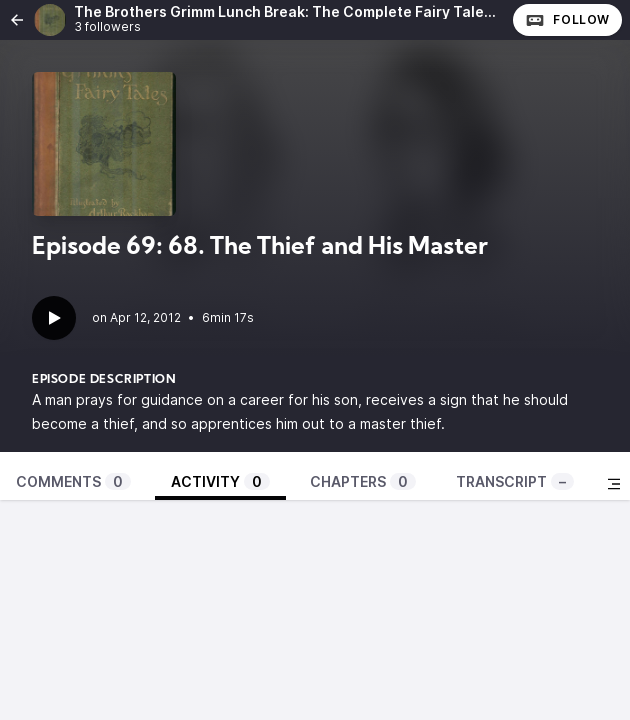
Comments (73, 481)
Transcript (515, 481)
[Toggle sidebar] (614, 484)
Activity (220, 481)
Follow (567, 20)
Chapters (363, 481)
